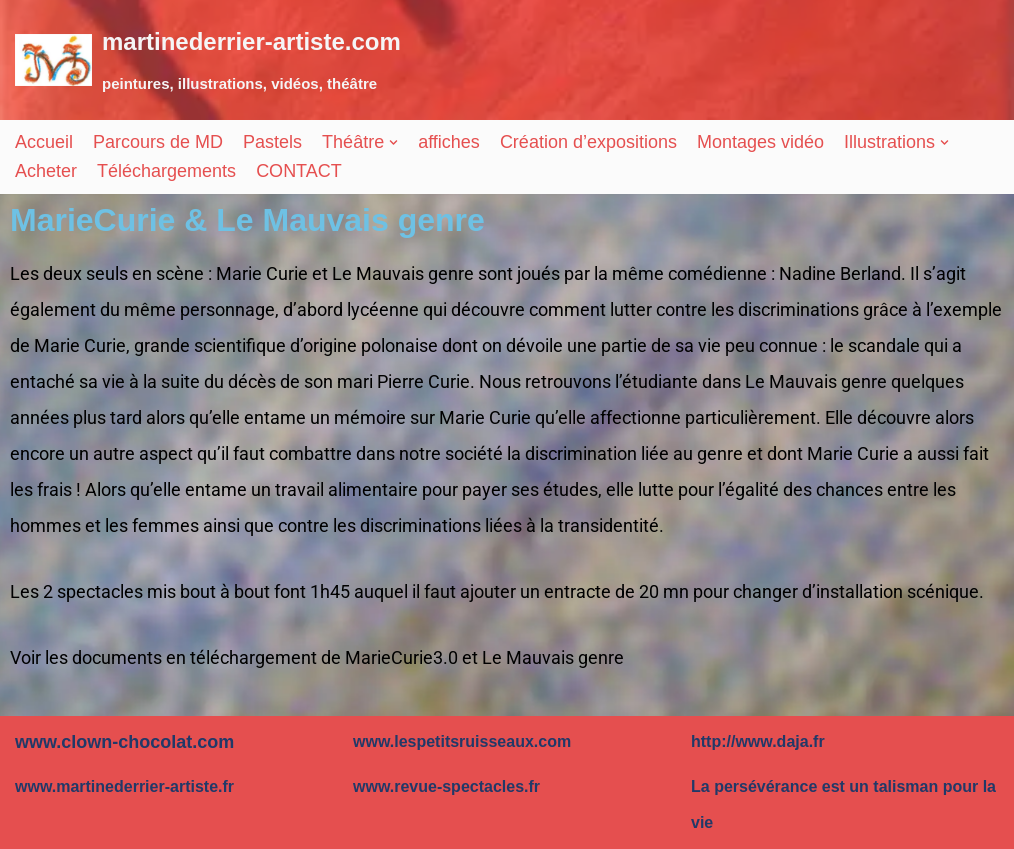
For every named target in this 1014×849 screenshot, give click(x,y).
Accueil (44, 142)
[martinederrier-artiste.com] (208, 60)
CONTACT (299, 171)
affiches (449, 142)
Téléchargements (166, 171)
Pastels (272, 142)
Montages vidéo (760, 142)
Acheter (46, 171)
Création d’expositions (588, 142)
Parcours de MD (158, 142)
